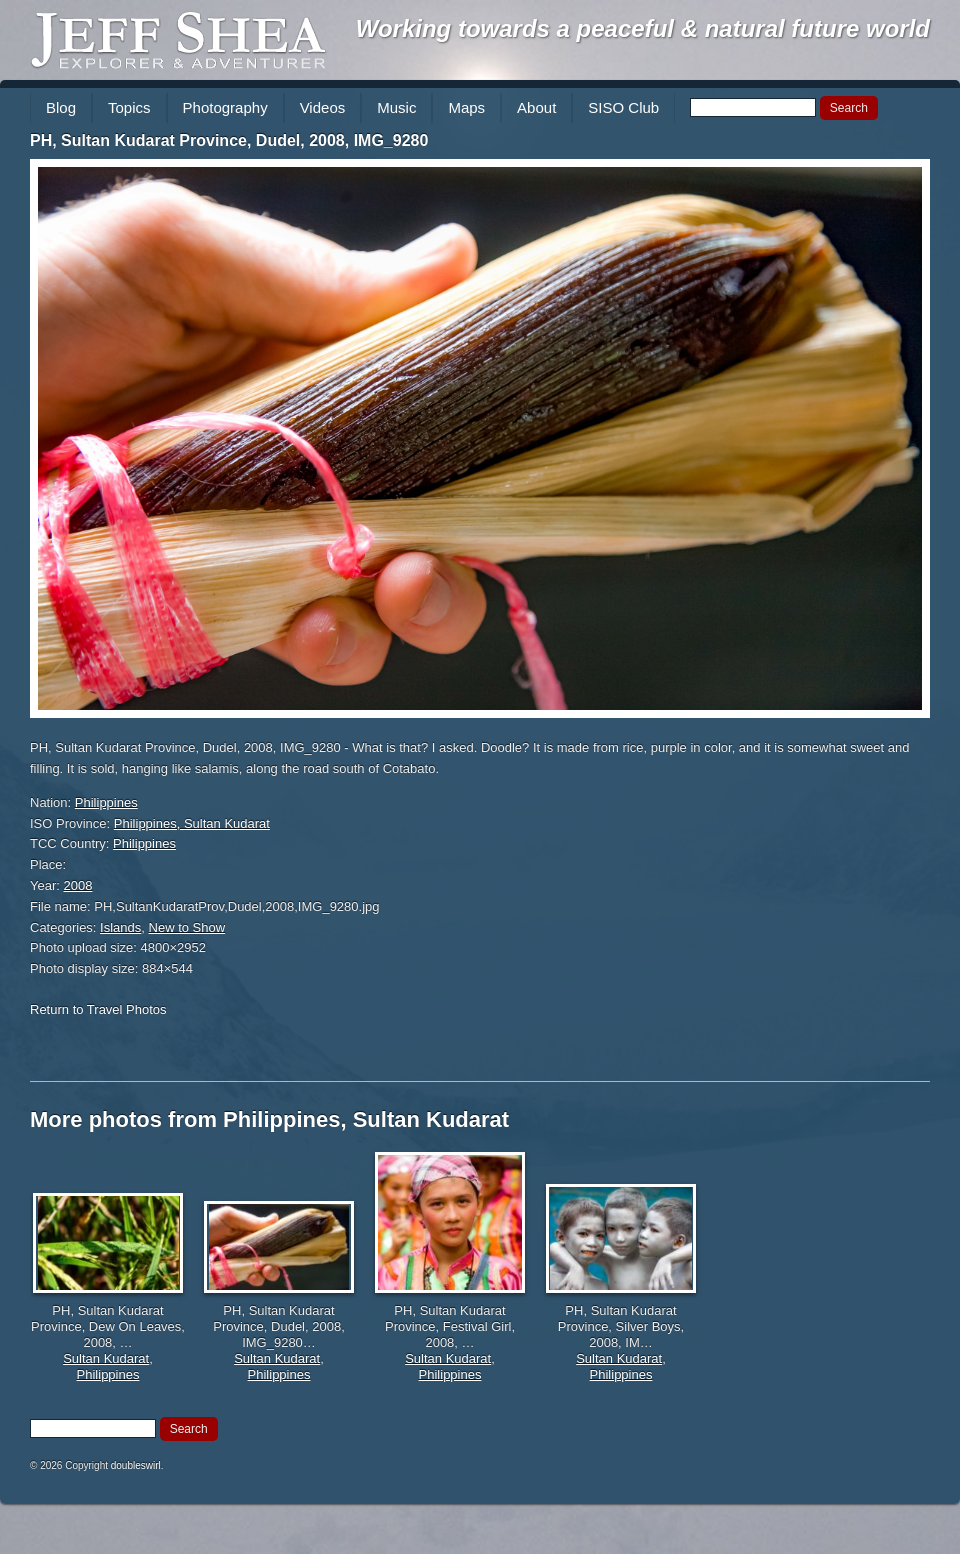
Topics (129, 107)
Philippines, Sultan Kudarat (192, 823)
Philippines (106, 802)
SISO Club (623, 107)
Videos (323, 107)
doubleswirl (136, 1465)
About (536, 107)
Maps (466, 107)
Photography (225, 107)
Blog (61, 107)
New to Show (187, 927)
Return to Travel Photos (98, 1009)
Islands (120, 927)
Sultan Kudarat (106, 1358)
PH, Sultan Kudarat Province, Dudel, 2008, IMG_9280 (229, 140)
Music (396, 107)
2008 (78, 885)
